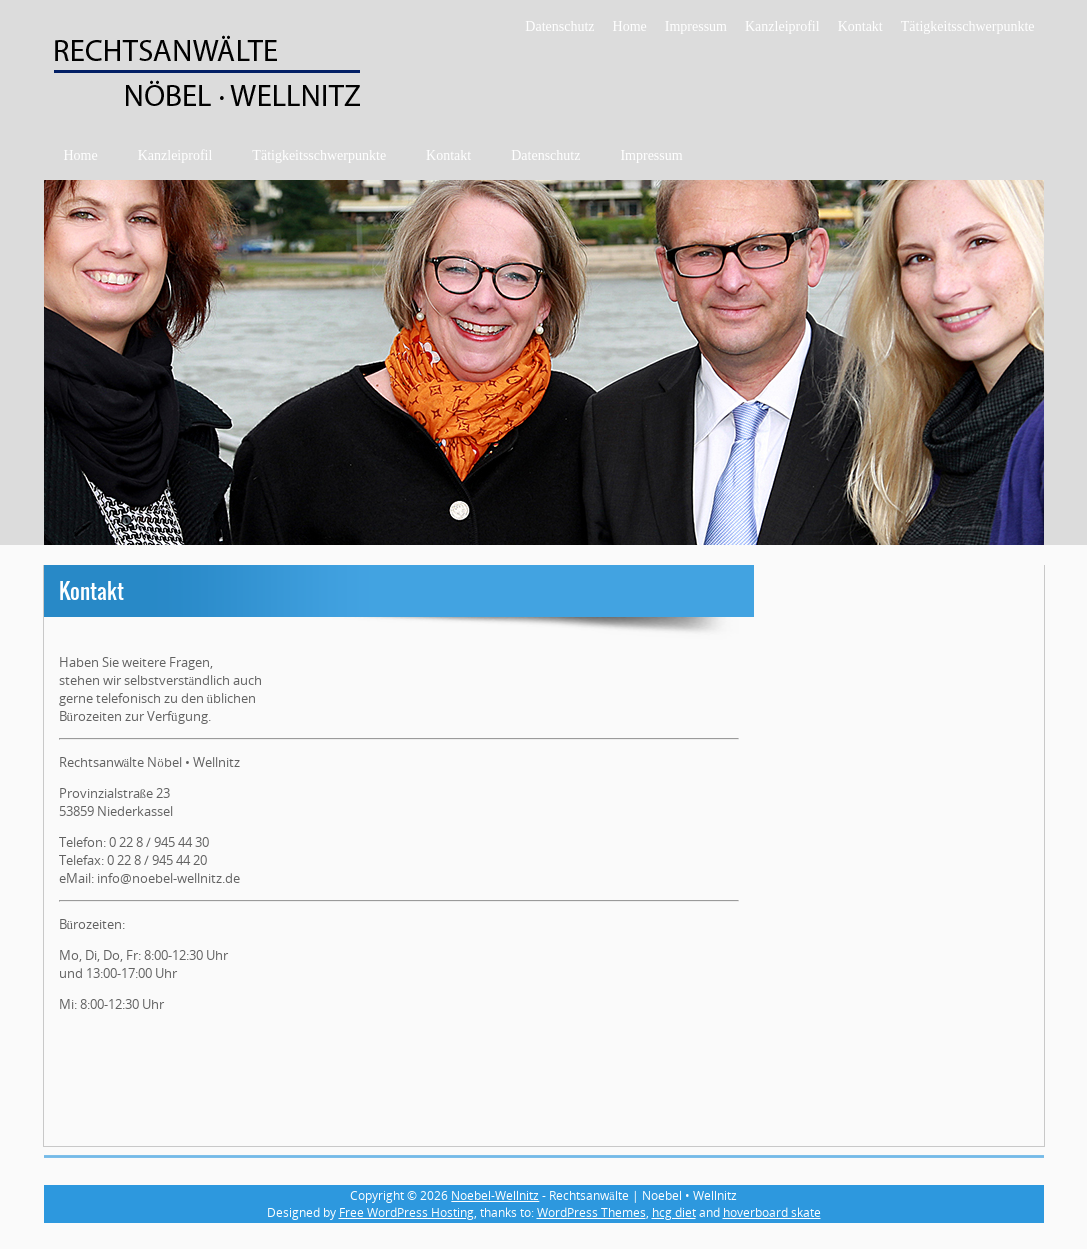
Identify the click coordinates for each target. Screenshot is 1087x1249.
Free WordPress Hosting (406, 1212)
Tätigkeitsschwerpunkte (968, 26)
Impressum (696, 26)
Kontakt (860, 26)
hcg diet (674, 1212)
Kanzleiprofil (782, 26)
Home (630, 26)
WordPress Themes (591, 1212)
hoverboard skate (772, 1212)
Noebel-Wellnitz (495, 1195)
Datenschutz (559, 26)
